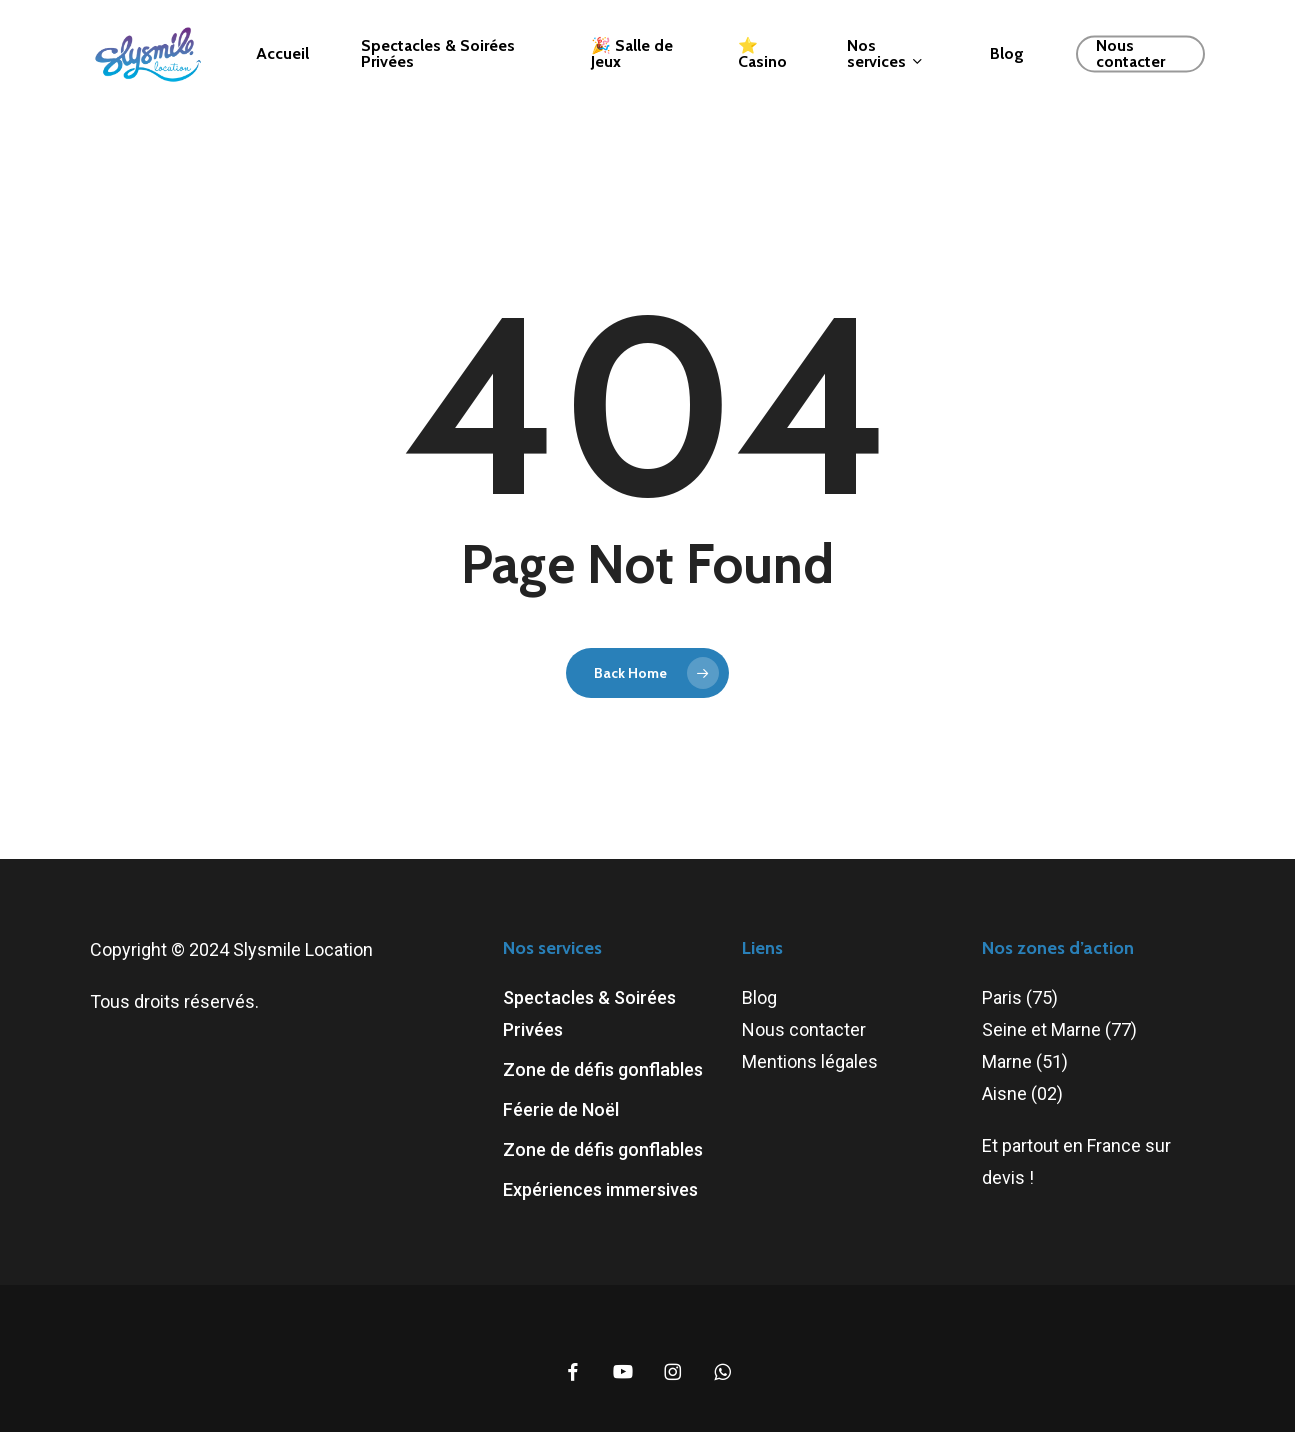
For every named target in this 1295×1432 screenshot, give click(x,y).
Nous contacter (804, 1029)
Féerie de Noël (561, 1109)
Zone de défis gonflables (603, 1069)
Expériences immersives (600, 1189)
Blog (759, 997)
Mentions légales (810, 1061)
